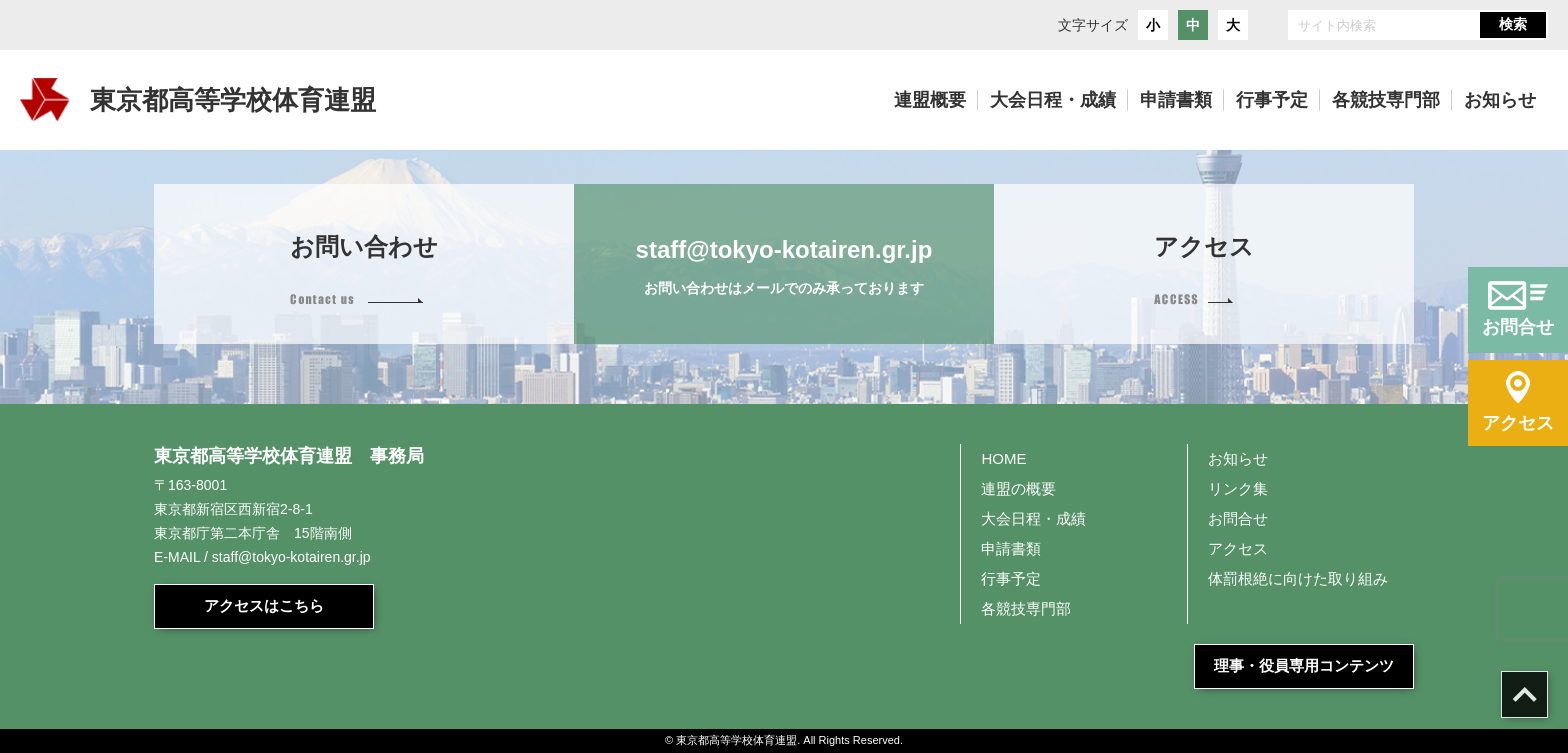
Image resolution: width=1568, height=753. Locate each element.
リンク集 (1238, 488)
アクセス (1238, 548)
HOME (1003, 458)
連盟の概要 (1018, 488)
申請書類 (1011, 548)
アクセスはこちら (264, 605)
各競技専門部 (1026, 608)
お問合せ (1238, 518)
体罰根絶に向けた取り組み (1298, 578)
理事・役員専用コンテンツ (1304, 665)
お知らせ (1238, 458)
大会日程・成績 (1033, 518)
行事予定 (1011, 578)
